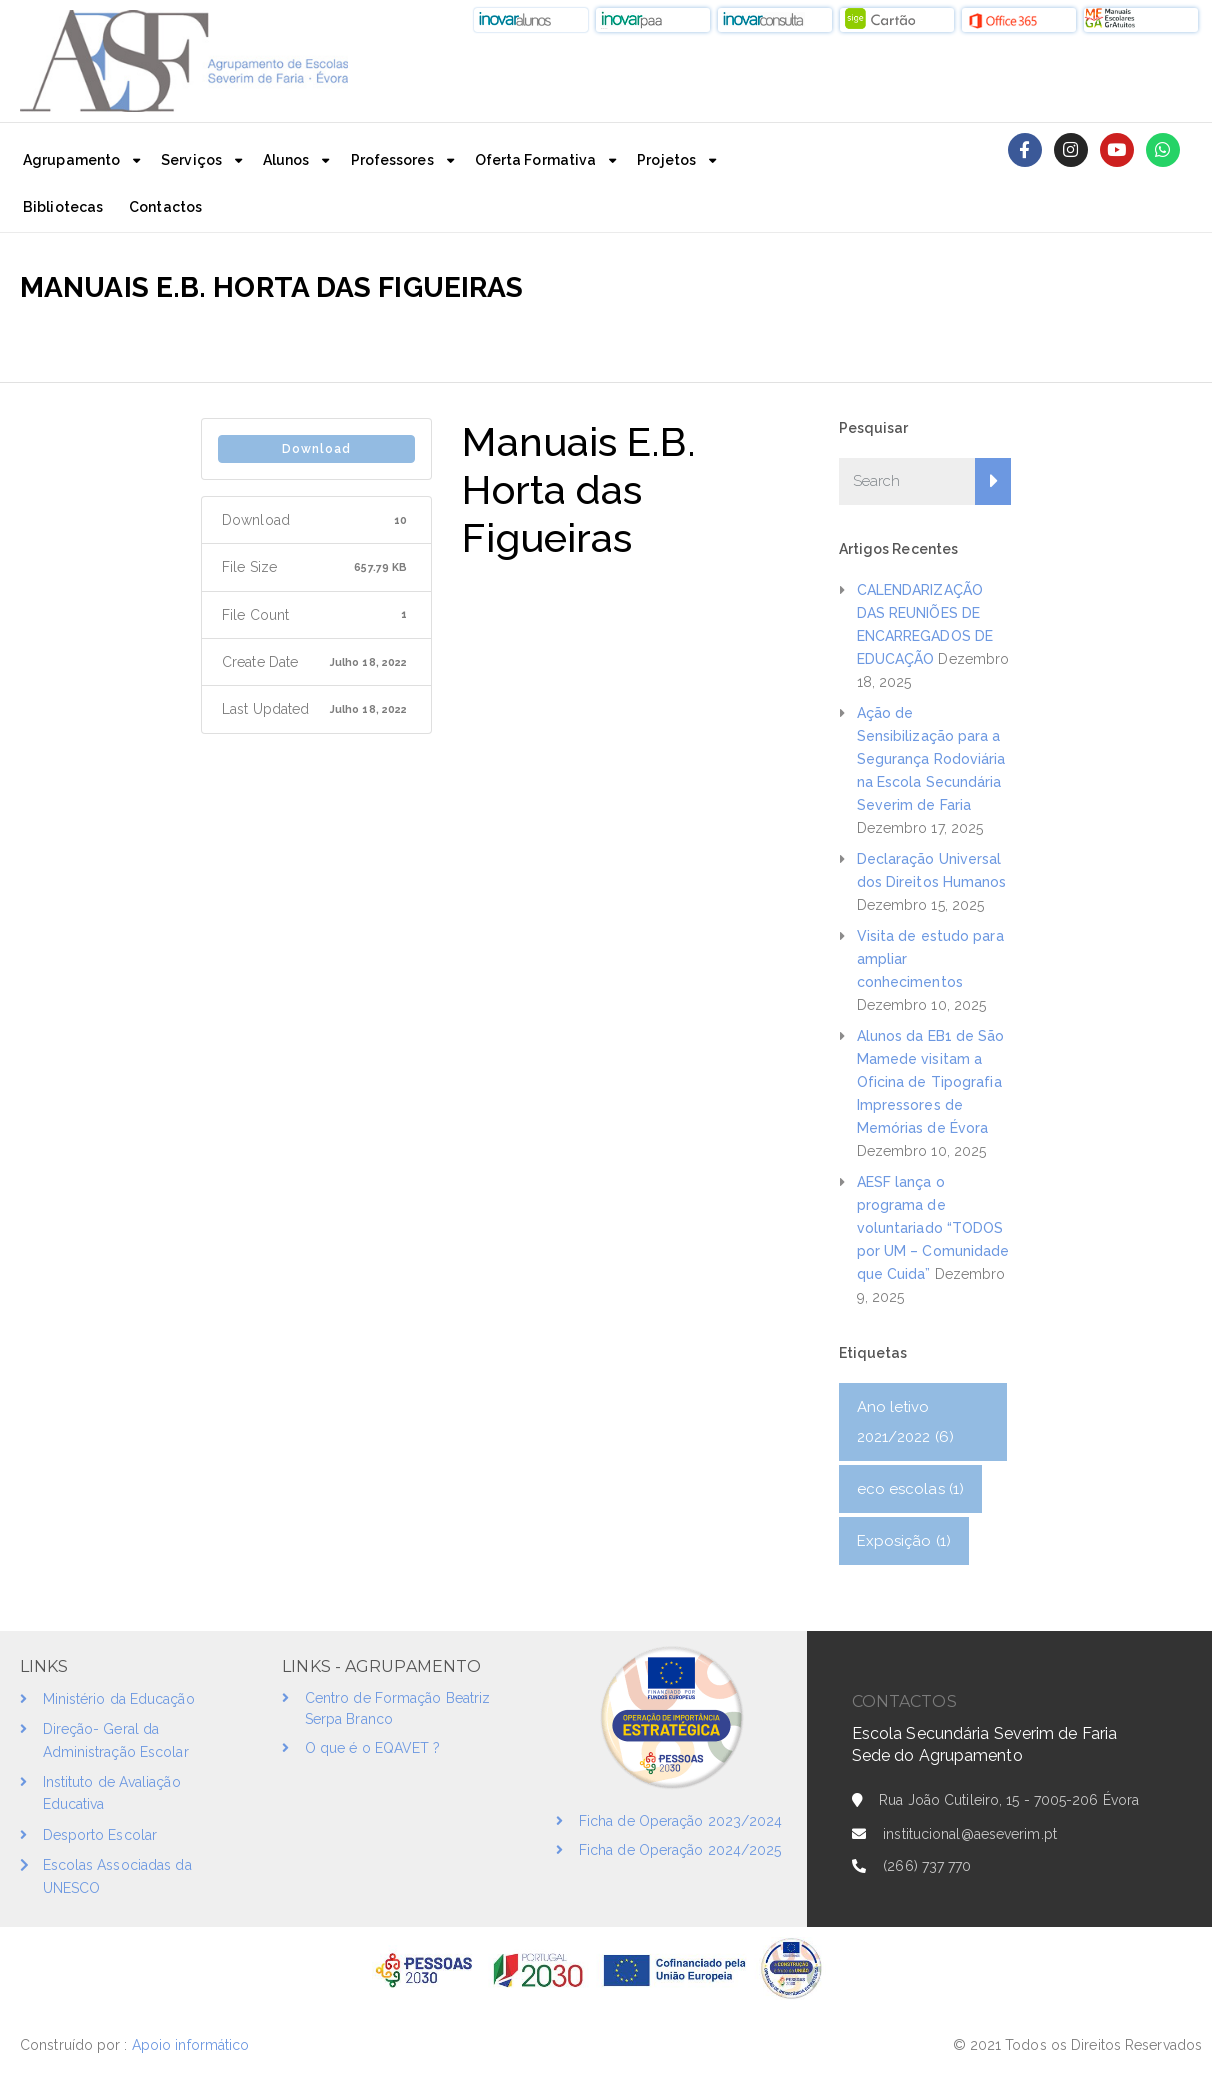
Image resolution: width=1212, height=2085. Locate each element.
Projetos (666, 160)
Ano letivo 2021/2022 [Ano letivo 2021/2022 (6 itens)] (905, 1422)
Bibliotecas (63, 207)
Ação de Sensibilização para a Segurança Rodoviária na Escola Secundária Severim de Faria (931, 759)
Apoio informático (193, 2045)
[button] (531, 20)
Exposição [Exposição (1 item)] (904, 1541)
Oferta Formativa (536, 160)
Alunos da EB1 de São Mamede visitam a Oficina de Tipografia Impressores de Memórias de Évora (931, 1082)
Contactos (165, 207)
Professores (392, 160)
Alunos (286, 160)
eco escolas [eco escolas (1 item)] (911, 1489)
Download (316, 449)
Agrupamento (71, 160)
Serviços (191, 160)
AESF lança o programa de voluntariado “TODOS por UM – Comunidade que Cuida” (933, 1228)
